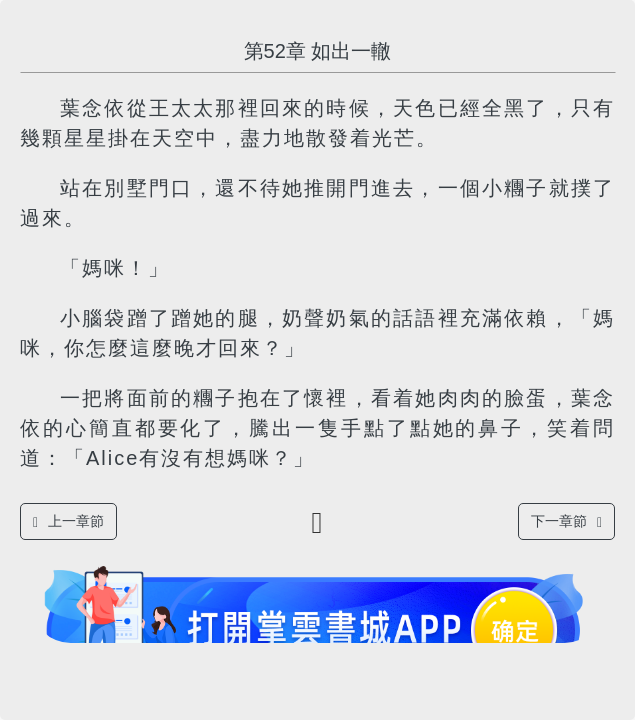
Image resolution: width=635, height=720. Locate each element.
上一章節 (68, 521)
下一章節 (566, 521)
